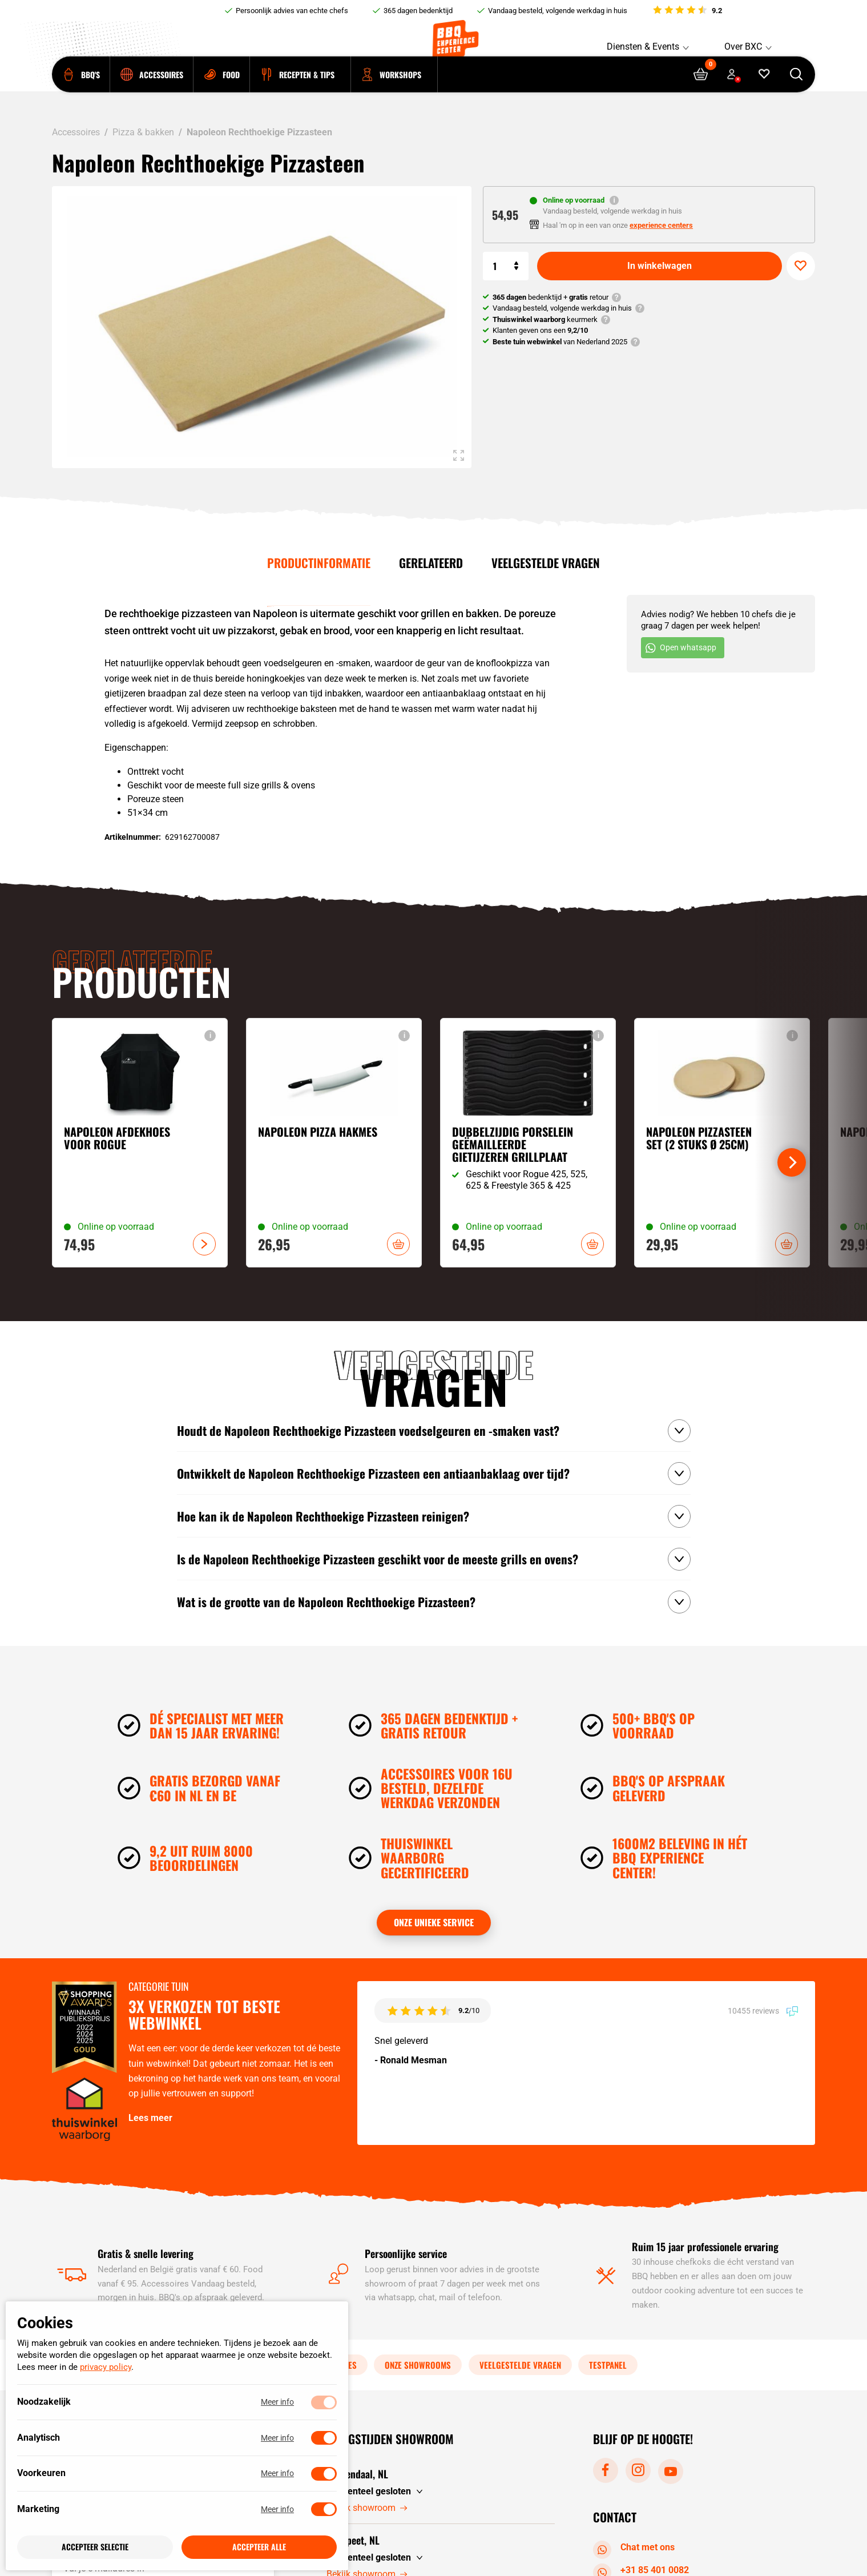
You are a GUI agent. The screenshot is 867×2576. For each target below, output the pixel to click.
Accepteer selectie (95, 2547)
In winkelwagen (659, 265)
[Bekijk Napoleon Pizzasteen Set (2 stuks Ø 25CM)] (722, 1143)
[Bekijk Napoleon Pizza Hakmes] (334, 1143)
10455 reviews (763, 2010)
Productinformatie (318, 562)
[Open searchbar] (796, 91)
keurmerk (545, 319)
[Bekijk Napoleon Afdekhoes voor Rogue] (140, 1143)
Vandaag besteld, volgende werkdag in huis (557, 10)
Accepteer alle (259, 2547)
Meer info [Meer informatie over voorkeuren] (277, 2473)
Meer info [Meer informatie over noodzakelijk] (277, 2402)
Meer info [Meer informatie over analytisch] (277, 2437)
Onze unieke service (434, 1922)
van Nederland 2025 (560, 341)
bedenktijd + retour (550, 297)
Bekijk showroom (366, 2507)
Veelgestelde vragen (545, 562)
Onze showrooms (418, 2364)
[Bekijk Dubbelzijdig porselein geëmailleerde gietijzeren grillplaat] (528, 1143)
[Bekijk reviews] (687, 11)
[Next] (791, 1162)
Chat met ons (636, 2548)
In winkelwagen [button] (398, 1244)
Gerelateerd (431, 562)
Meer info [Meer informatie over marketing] (277, 2509)
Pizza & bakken (143, 132)
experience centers (661, 225)
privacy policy (105, 2367)
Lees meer (150, 2117)
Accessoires (76, 132)
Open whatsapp (681, 648)
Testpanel (608, 2364)
